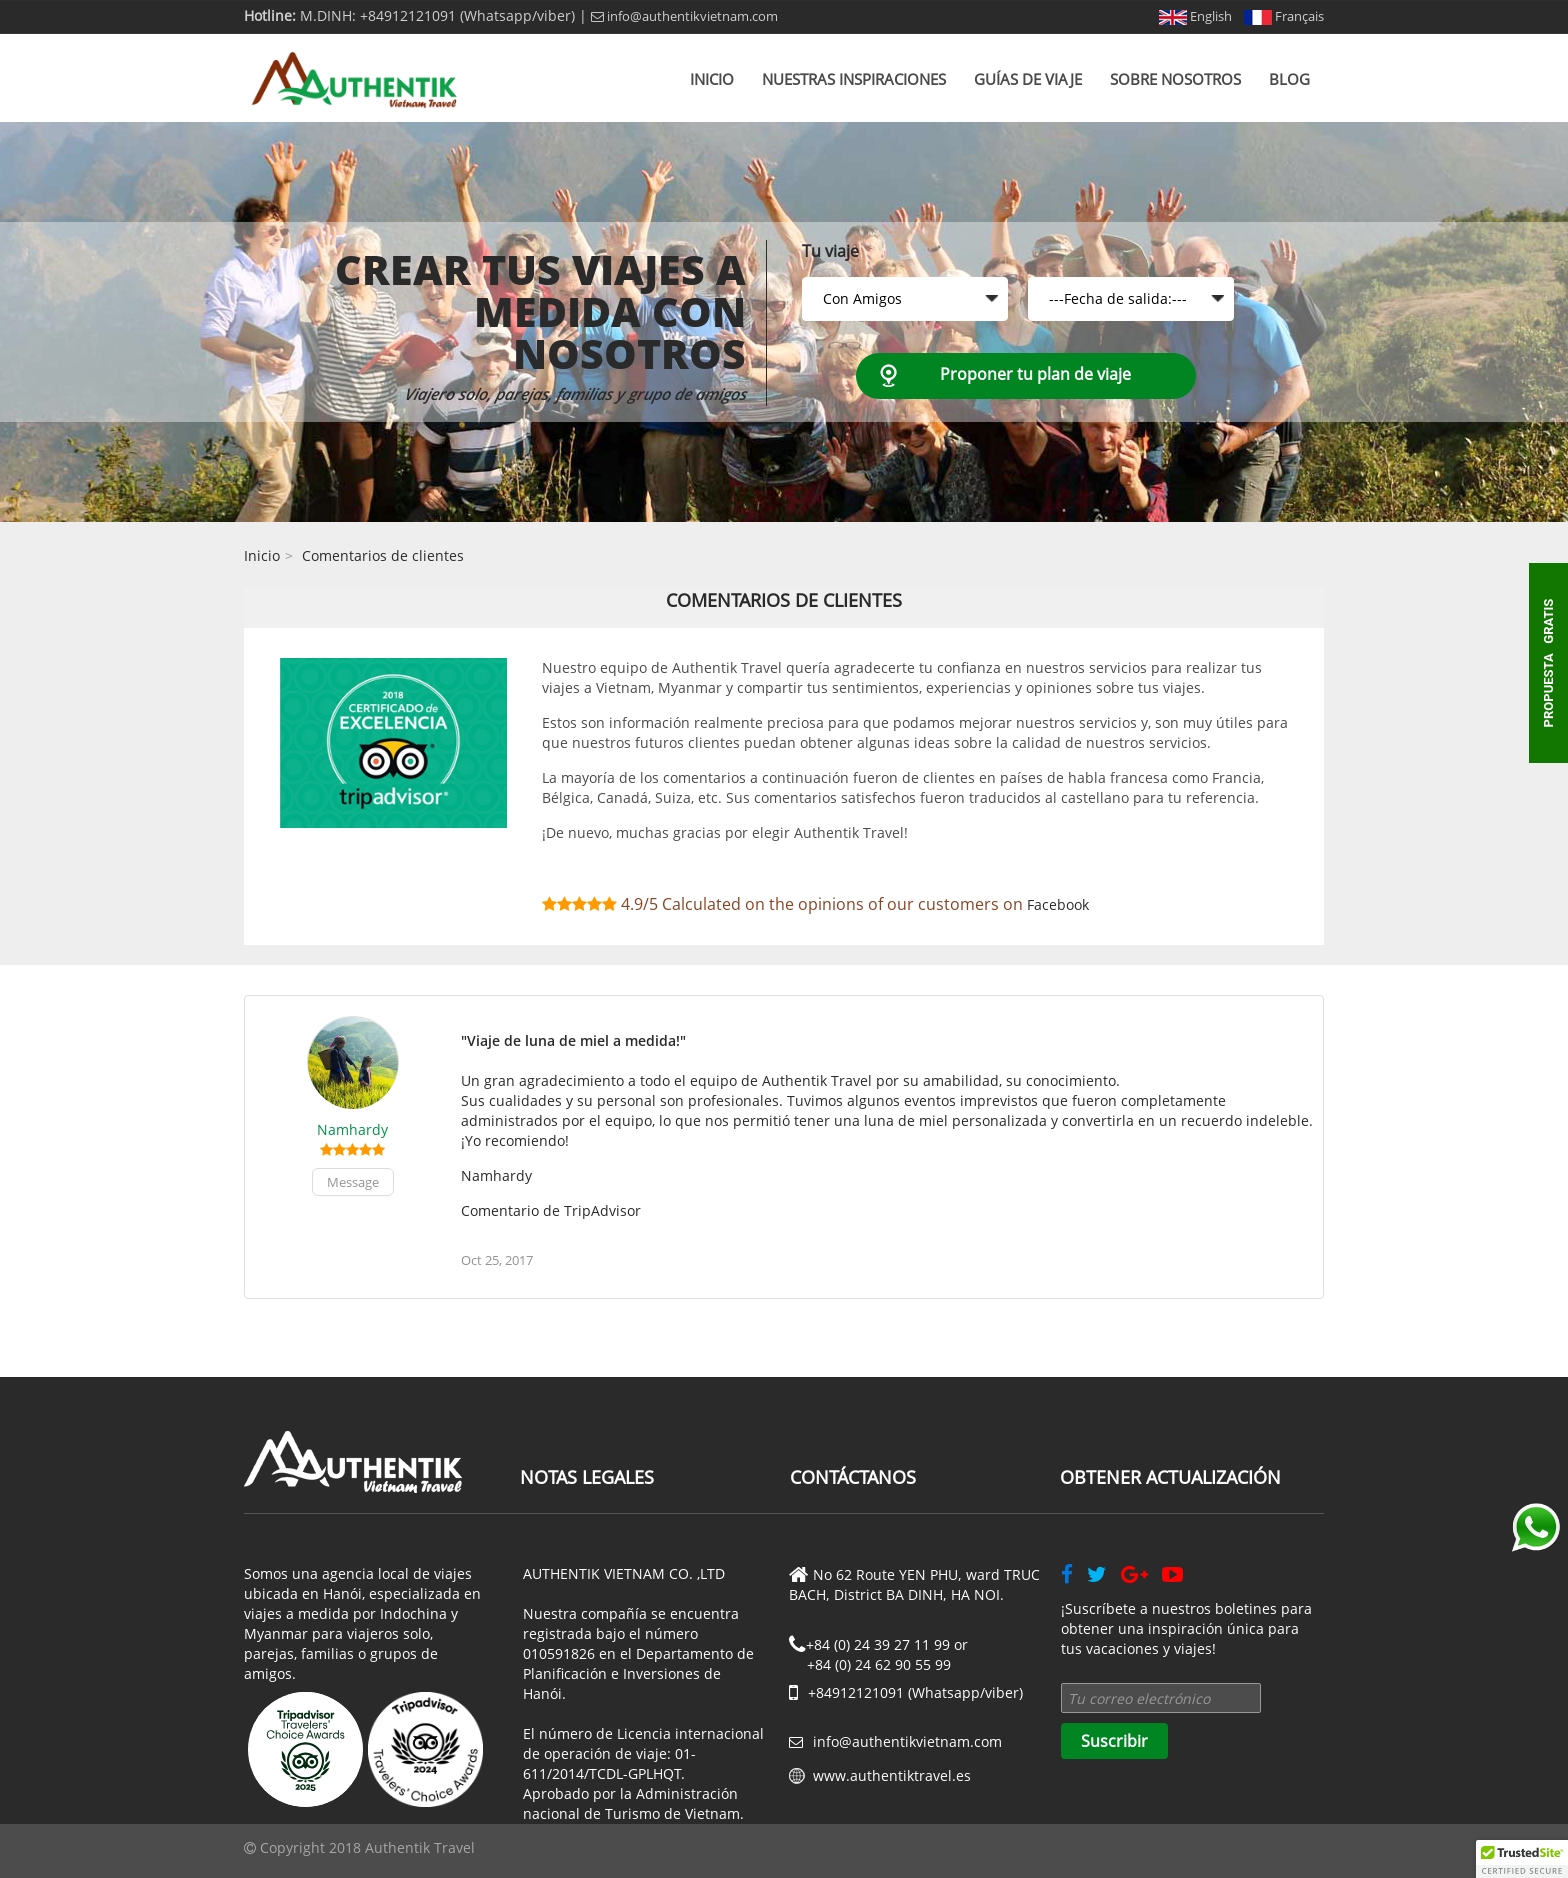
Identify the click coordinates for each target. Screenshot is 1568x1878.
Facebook (1058, 904)
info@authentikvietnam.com (684, 16)
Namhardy (352, 1129)
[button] (1522, 1859)
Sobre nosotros (1175, 79)
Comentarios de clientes (383, 555)
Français (1284, 16)
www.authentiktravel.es (892, 1775)
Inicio (712, 79)
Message (353, 1182)
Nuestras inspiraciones (854, 79)
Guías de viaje (1028, 79)
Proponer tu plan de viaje (1035, 374)
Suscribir (1114, 1741)
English (1195, 16)
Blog (1289, 79)
